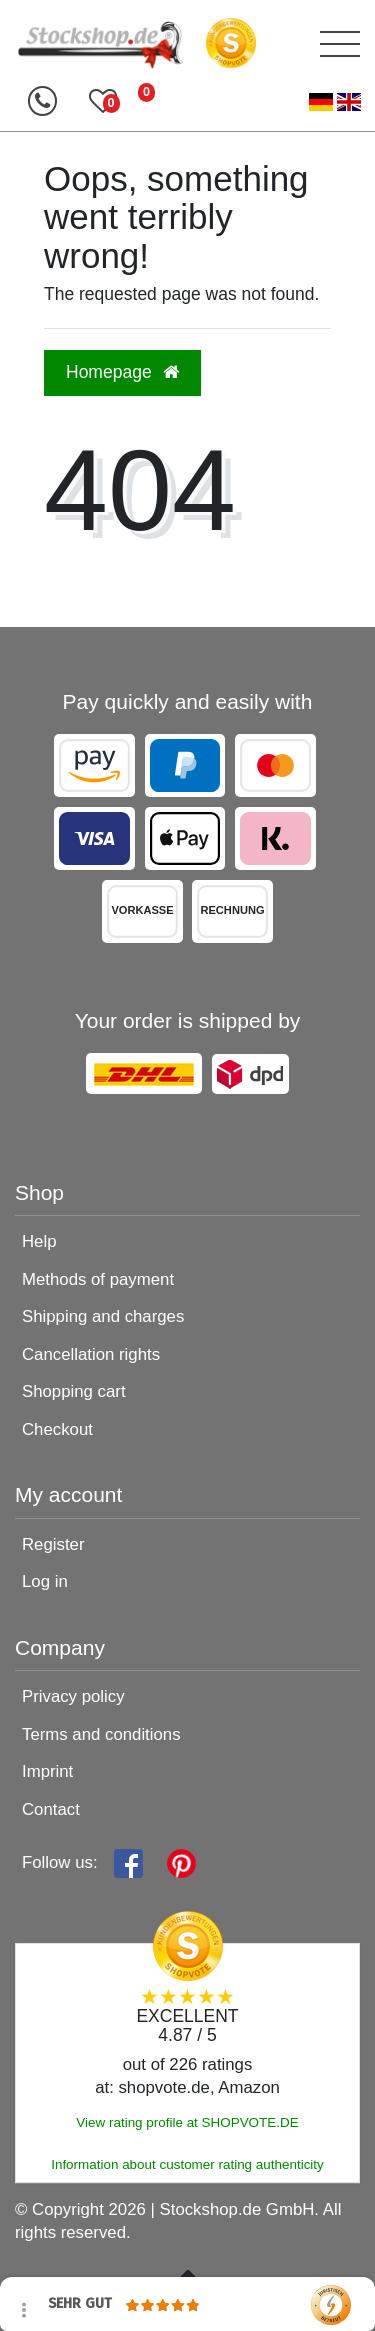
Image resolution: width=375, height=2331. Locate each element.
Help (39, 1241)
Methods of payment (98, 1279)
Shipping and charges (103, 1316)
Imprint (47, 1771)
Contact (51, 1809)
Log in (45, 1581)
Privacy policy (73, 1696)
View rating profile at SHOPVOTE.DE (187, 2122)
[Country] (335, 102)
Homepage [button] (122, 372)
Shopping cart (74, 1391)
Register (53, 1544)
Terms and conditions (101, 1734)
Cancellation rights (91, 1354)
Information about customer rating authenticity (187, 2164)
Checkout (57, 1429)
